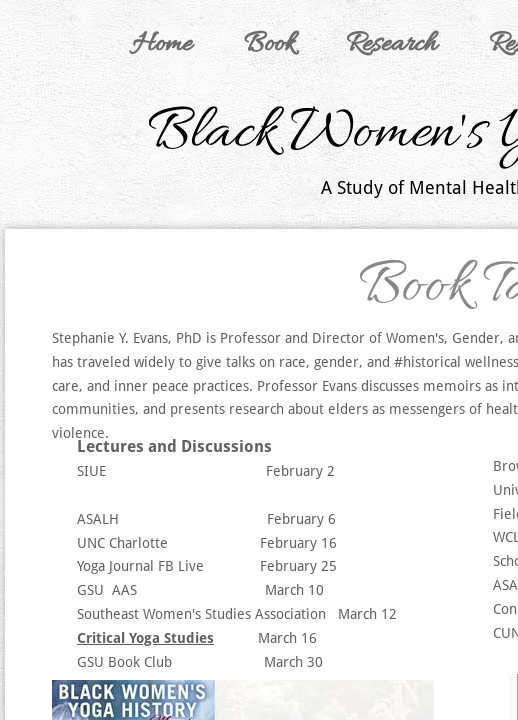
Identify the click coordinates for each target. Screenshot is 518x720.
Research (391, 45)
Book (269, 45)
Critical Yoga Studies (145, 638)
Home (162, 45)
